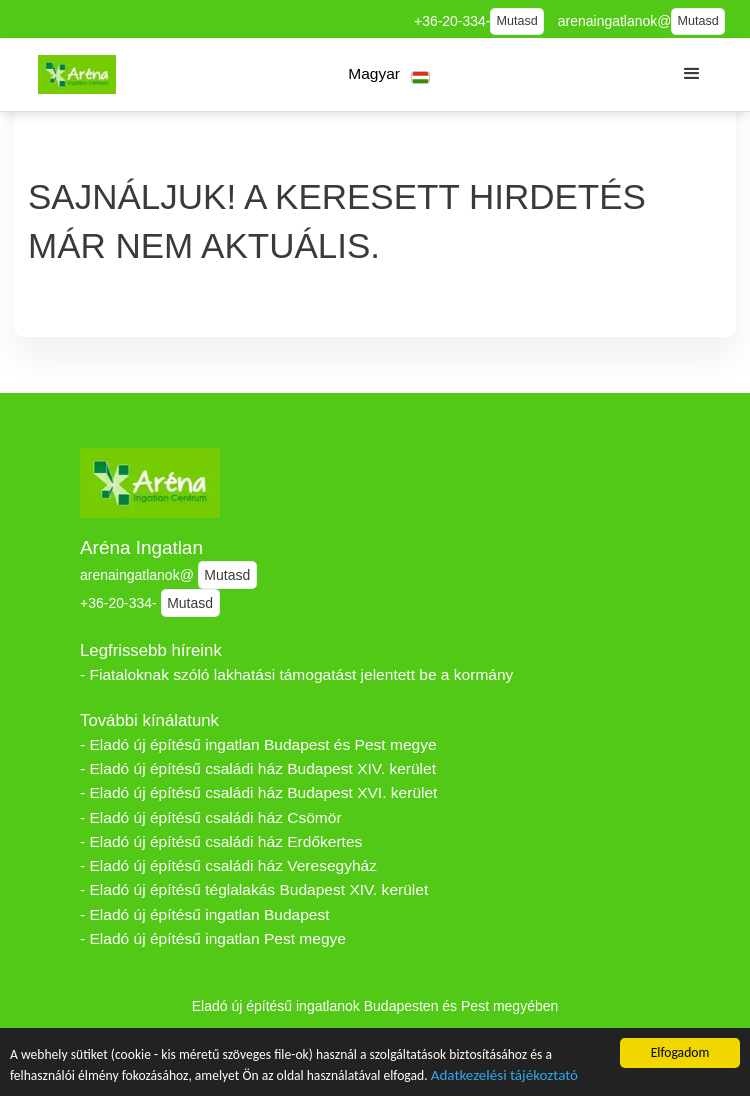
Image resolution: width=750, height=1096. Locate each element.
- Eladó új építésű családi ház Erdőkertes (221, 841)
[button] (389, 74)
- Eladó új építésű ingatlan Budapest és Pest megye (258, 744)
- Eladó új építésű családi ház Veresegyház (228, 865)
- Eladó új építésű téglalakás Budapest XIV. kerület (254, 889)
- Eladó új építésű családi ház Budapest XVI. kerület (258, 792)
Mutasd (517, 21)
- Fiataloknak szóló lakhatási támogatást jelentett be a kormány (296, 674)
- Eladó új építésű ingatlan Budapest (205, 914)
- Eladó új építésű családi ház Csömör (211, 817)
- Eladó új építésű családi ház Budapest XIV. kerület (258, 768)
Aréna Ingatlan (141, 547)
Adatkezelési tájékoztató (504, 1078)
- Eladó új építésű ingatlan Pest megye (213, 938)
